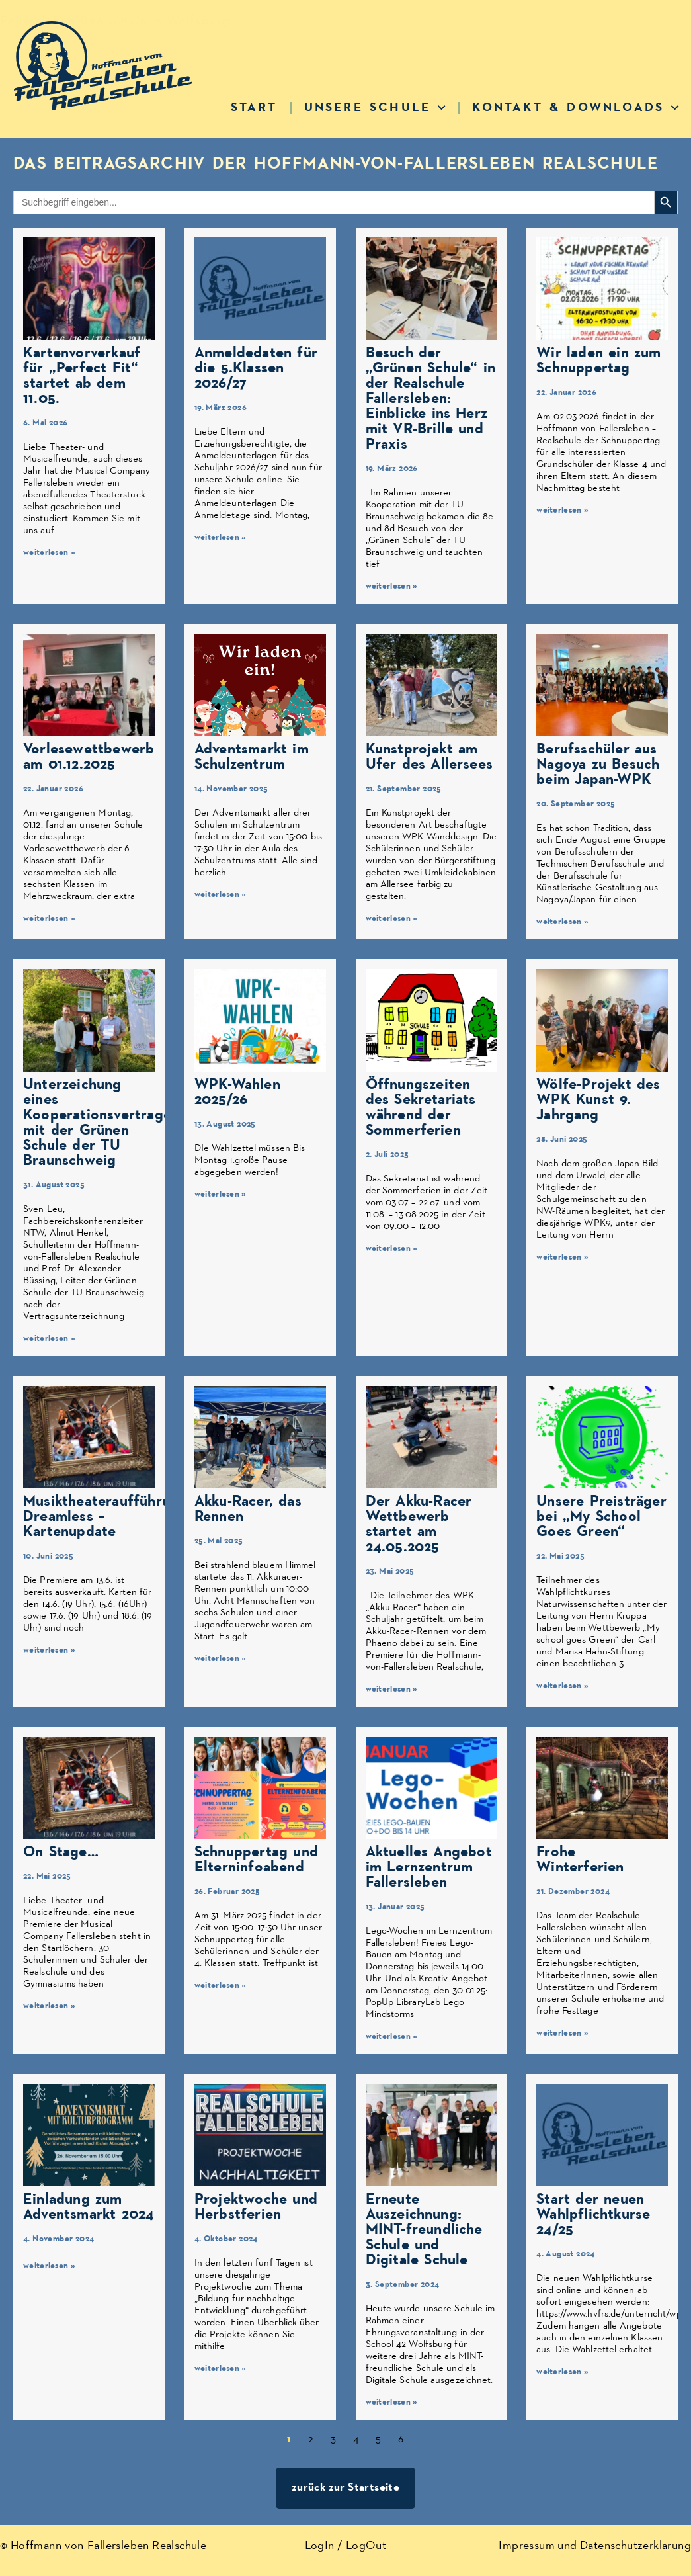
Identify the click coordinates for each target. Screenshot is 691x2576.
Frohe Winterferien (580, 1859)
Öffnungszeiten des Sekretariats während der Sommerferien (421, 1107)
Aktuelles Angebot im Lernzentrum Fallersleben (429, 1867)
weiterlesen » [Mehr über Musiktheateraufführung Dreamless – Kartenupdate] (49, 1650)
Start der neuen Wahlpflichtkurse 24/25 (593, 2214)
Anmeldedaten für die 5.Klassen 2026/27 (255, 368)
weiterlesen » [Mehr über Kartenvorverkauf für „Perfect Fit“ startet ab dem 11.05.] (49, 552)
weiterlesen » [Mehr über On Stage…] (49, 2006)
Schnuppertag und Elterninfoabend (256, 1859)
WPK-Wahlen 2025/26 (237, 1092)
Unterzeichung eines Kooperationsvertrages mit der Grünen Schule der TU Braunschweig (100, 1122)
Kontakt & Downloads (575, 107)
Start (254, 107)
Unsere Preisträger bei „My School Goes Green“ (601, 1516)
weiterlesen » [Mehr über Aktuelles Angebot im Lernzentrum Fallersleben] (392, 2036)
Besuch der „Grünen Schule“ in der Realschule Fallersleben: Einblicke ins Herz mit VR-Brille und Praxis (431, 398)
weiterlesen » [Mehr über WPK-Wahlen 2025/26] (220, 1194)
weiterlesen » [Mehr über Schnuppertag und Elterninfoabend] (220, 1985)
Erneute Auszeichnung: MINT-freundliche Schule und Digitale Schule (424, 2230)
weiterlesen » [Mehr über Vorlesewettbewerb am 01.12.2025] (49, 918)
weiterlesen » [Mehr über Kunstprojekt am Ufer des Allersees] (392, 918)
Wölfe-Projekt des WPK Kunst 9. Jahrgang (598, 1100)
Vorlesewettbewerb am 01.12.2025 (88, 757)
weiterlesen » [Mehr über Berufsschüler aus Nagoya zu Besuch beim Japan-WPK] (562, 922)
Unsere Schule (375, 107)
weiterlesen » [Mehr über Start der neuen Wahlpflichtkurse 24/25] (562, 2372)
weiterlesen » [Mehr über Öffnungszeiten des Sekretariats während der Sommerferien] (392, 1248)
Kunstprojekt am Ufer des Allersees (429, 757)
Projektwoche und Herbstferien (255, 2207)
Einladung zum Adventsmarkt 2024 (88, 2207)
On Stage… (61, 1852)
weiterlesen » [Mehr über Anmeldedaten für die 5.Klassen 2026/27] (220, 537)
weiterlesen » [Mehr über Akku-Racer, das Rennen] (220, 1658)
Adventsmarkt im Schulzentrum (251, 757)
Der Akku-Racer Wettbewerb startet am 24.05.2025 (419, 1524)
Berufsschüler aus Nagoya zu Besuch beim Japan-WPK (597, 764)
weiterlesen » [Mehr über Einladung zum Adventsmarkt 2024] (49, 2266)
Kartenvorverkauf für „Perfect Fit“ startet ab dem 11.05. (81, 375)
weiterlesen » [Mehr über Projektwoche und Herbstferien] (220, 2368)
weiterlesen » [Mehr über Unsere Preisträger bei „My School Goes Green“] (562, 1686)
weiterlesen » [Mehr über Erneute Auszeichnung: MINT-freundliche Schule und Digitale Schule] (392, 2402)
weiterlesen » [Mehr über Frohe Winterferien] (562, 2033)
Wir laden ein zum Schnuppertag (598, 360)
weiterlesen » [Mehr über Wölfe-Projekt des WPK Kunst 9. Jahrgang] (562, 1257)
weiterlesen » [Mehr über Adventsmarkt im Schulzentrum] (220, 894)
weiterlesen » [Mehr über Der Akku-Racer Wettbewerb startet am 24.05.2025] (392, 1689)
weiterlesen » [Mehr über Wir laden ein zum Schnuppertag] (562, 510)
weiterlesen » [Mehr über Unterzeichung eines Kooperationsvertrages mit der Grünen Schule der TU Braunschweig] (49, 1338)
